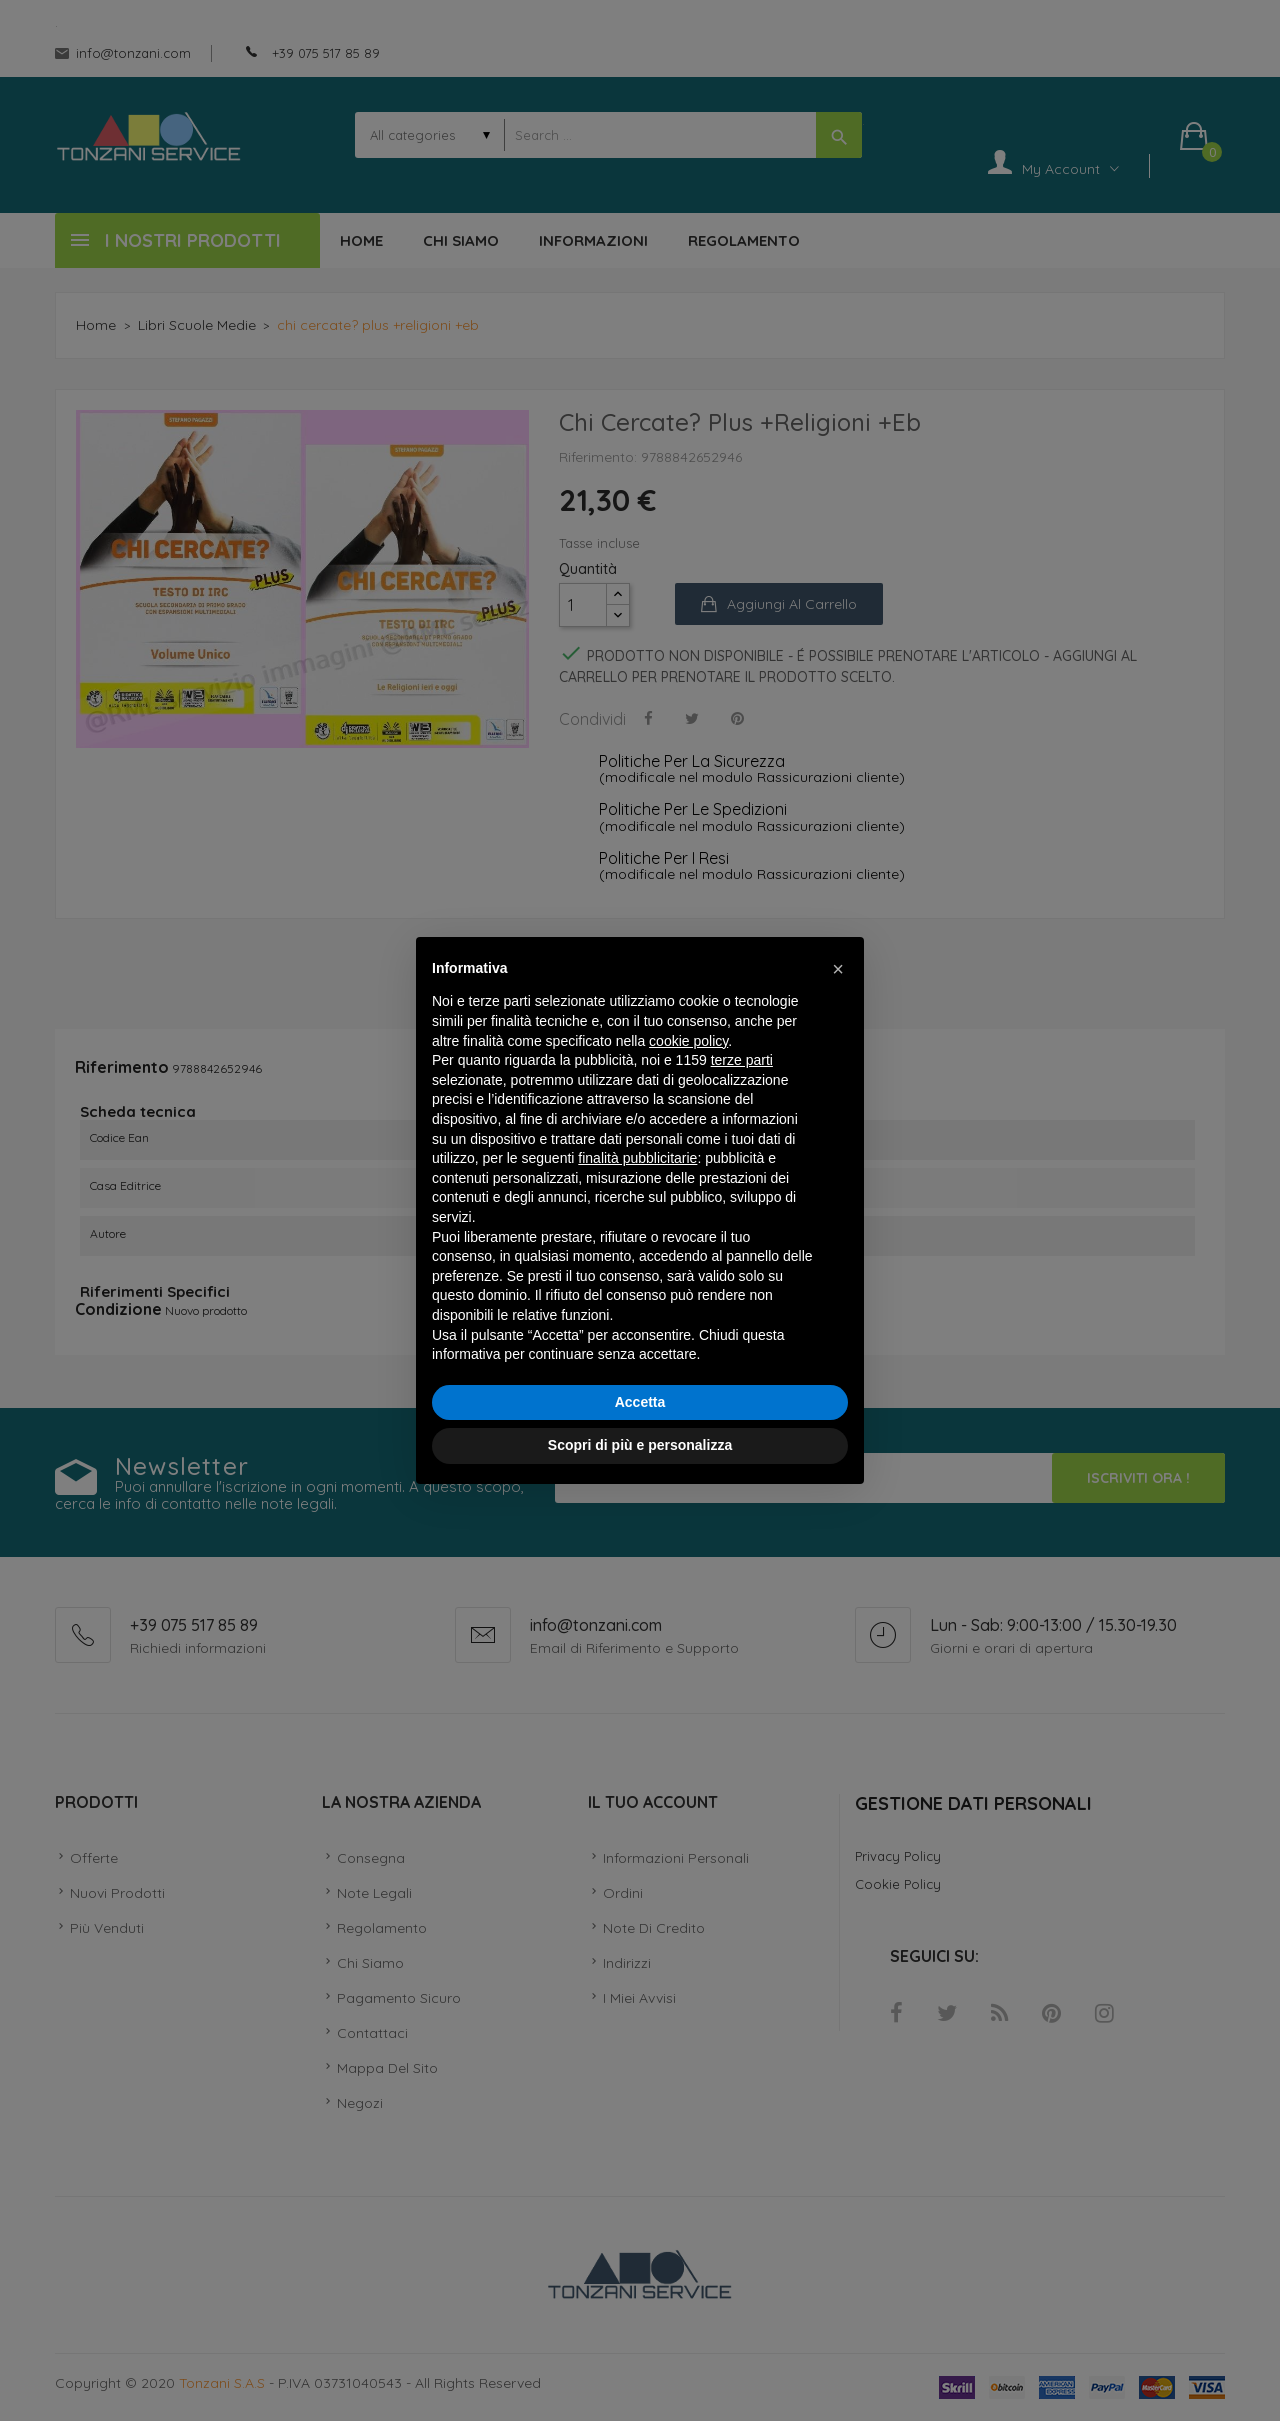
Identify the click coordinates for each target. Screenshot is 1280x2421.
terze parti (742, 1060)
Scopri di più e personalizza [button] (640, 1445)
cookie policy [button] (688, 1041)
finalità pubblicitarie (637, 1158)
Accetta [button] (640, 1402)
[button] (838, 969)
